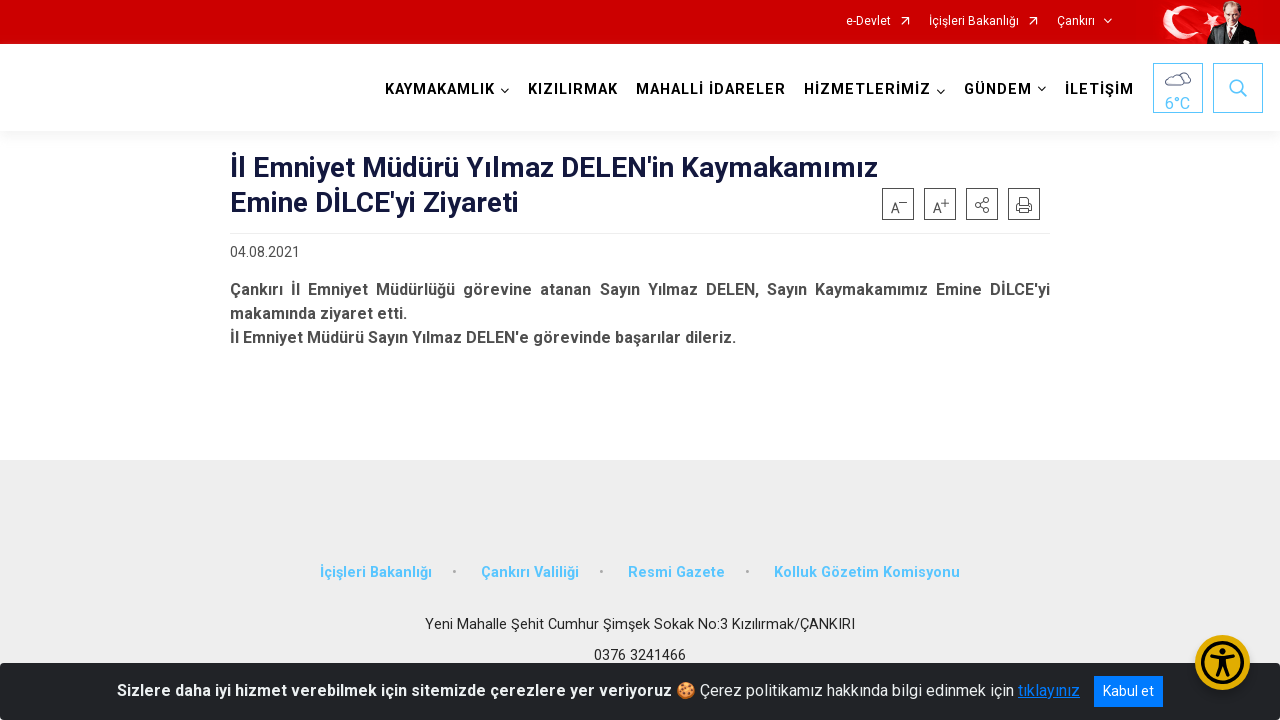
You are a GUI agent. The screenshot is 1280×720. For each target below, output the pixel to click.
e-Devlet (868, 21)
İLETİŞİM (1099, 89)
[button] (982, 204)
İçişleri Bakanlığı (974, 21)
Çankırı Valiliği (530, 572)
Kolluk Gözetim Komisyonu (867, 572)
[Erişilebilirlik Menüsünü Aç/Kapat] (1222, 662)
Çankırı (1076, 21)
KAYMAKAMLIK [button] (440, 89)
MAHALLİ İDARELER (711, 89)
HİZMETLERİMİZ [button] (867, 89)
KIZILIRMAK (573, 89)
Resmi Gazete (676, 572)
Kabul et (1128, 691)
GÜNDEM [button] (998, 89)
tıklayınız (1049, 690)
